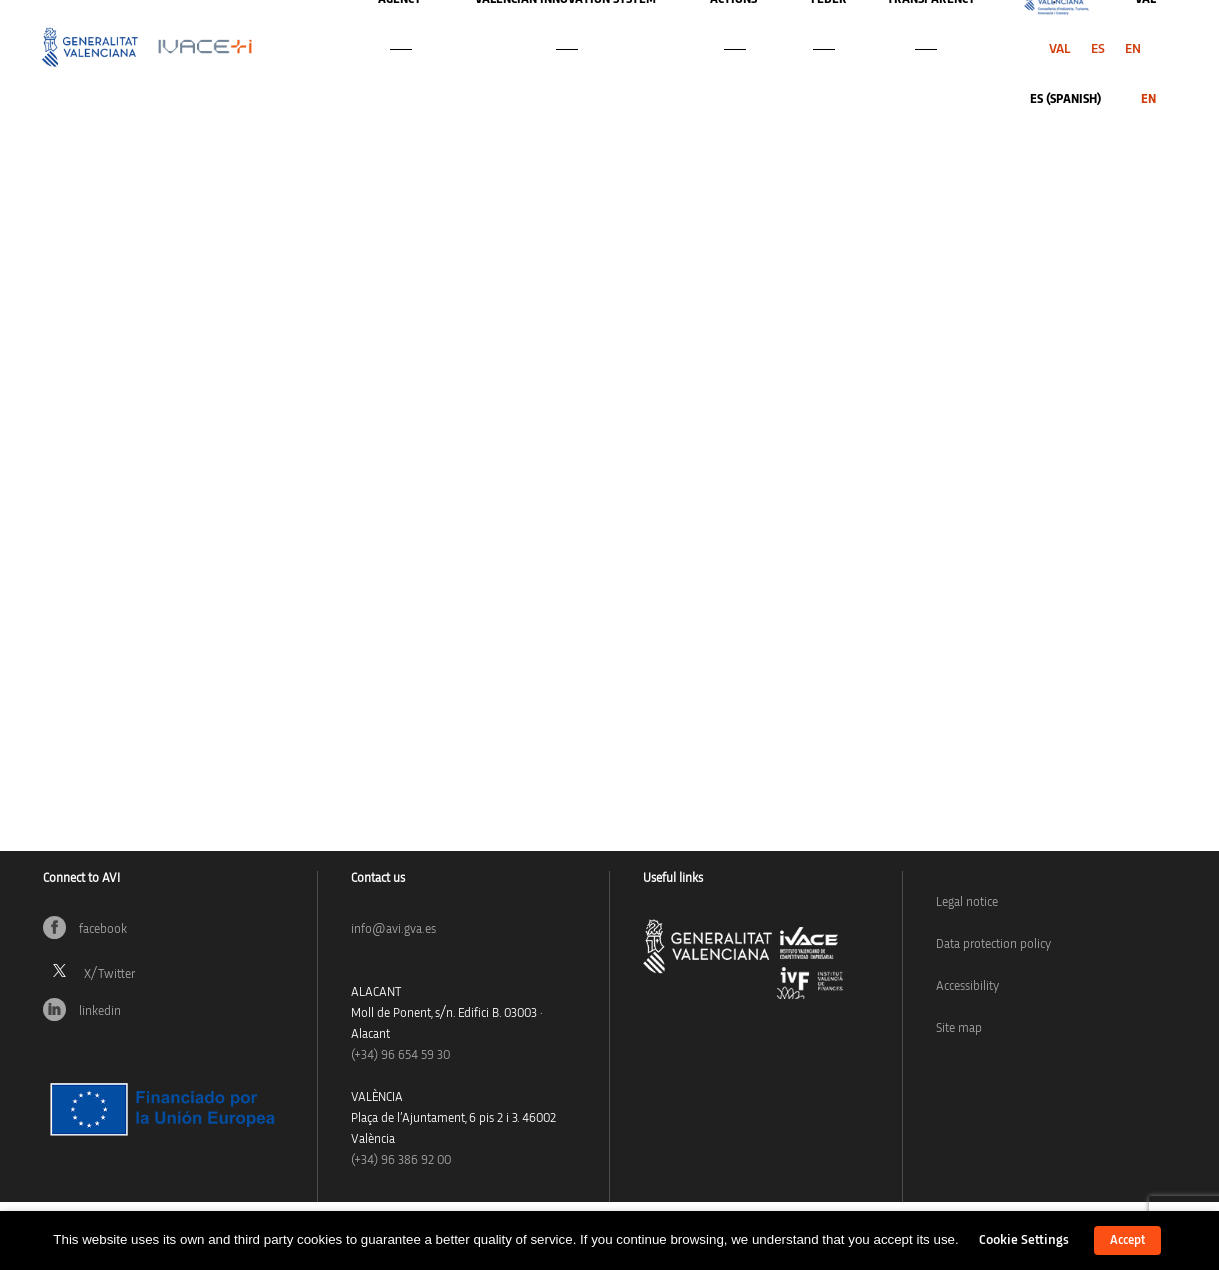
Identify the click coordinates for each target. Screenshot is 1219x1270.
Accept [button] (1127, 1240)
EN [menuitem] (1133, 49)
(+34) (400, 1055)
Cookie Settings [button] (1024, 1240)
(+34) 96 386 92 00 (401, 1160)
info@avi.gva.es (393, 929)
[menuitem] (1060, 49)
